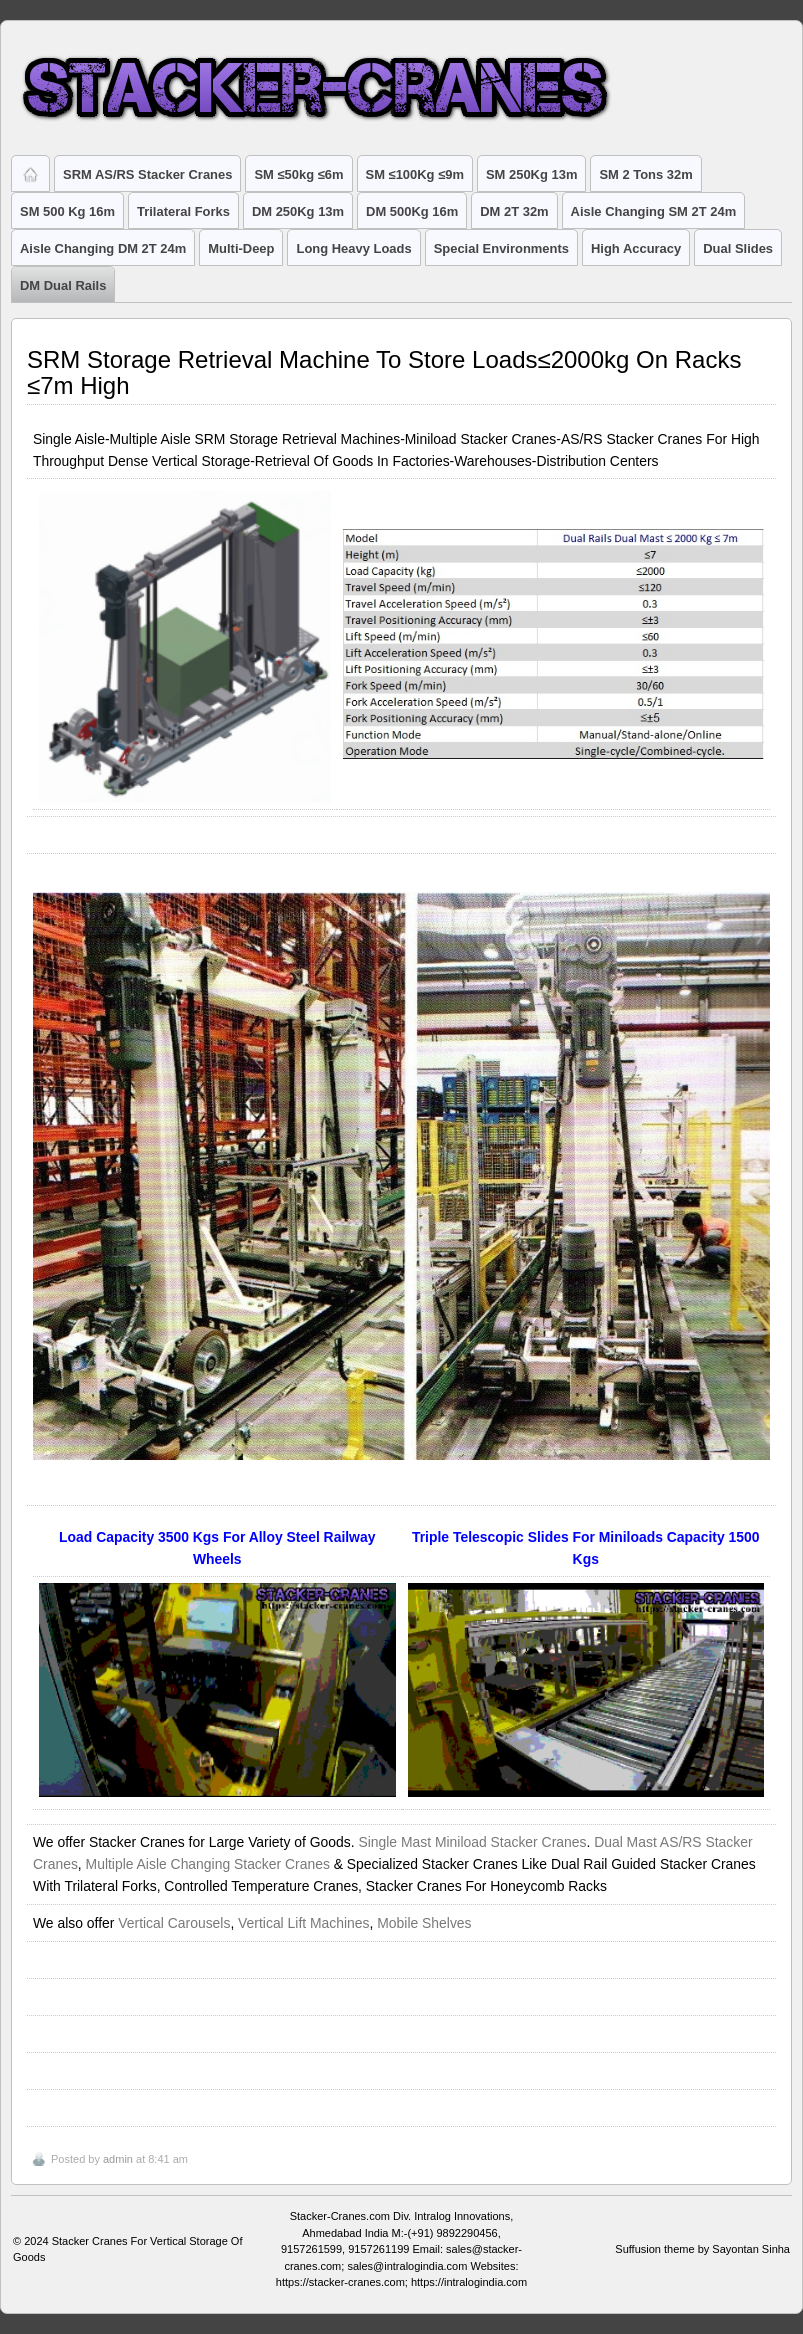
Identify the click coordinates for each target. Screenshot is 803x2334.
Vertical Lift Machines (303, 1923)
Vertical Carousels (174, 1923)
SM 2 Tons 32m (645, 174)
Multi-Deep (241, 248)
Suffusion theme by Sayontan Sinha (702, 2249)
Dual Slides (738, 248)
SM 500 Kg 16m (67, 211)
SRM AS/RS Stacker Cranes (147, 174)
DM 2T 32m (514, 211)
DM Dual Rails (63, 285)
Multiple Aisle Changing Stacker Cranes (208, 1864)
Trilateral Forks (183, 211)
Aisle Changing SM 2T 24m (654, 211)
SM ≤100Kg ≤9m (415, 174)
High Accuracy (636, 248)
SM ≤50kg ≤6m (298, 174)
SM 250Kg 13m (531, 174)
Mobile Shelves (424, 1923)
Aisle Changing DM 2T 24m (103, 248)
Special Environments (501, 248)
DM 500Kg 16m (412, 211)
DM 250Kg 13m (298, 211)
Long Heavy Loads (353, 248)
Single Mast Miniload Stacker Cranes (472, 1842)
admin (118, 2159)
